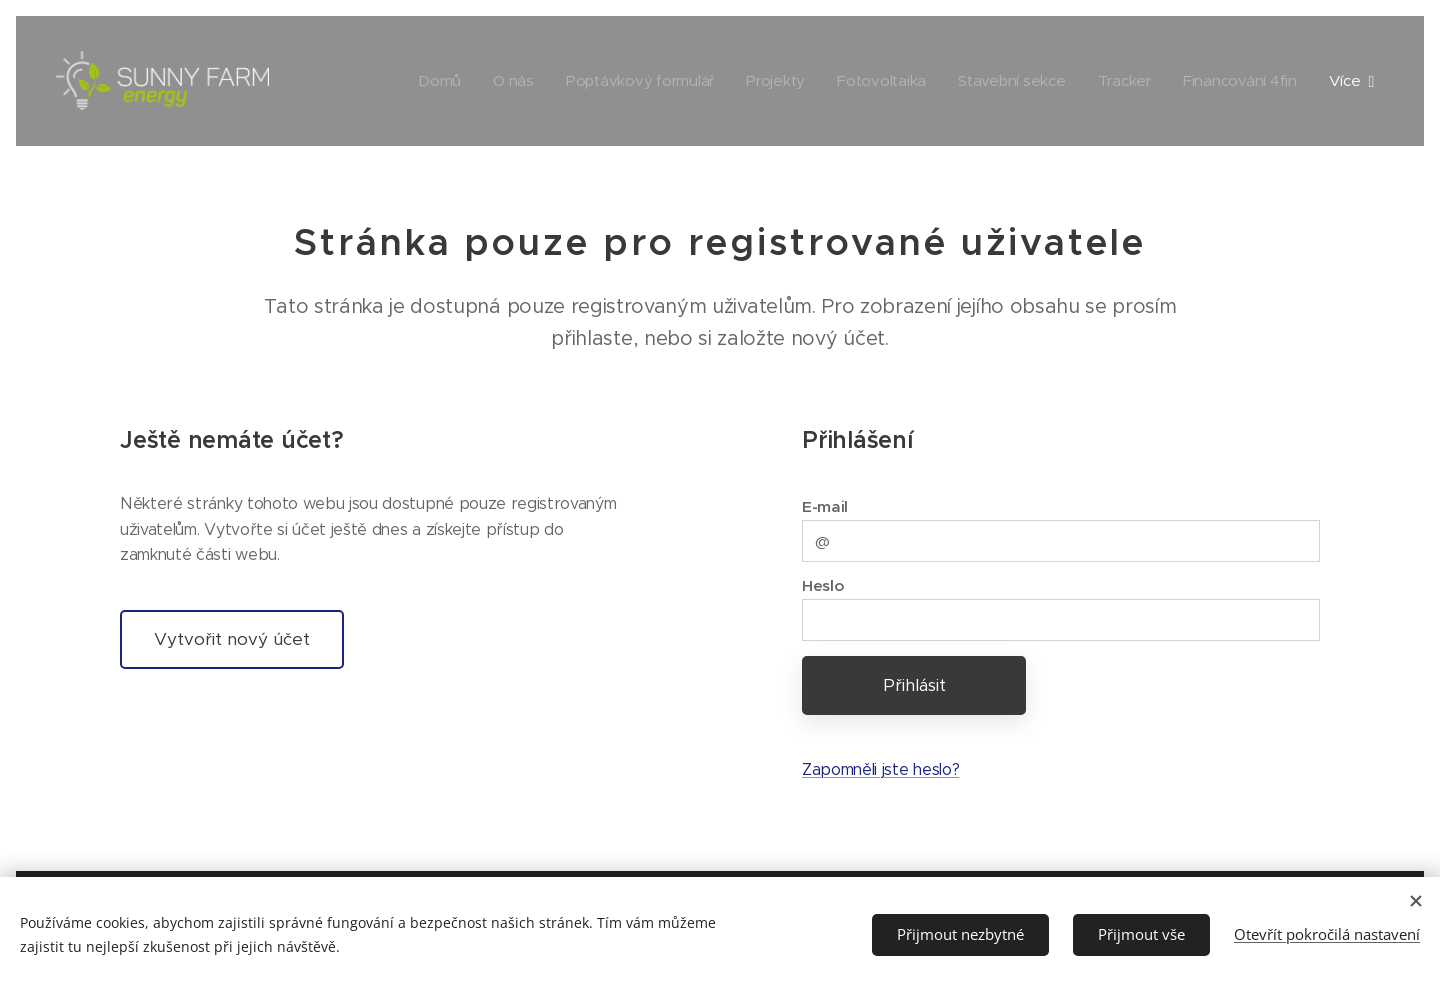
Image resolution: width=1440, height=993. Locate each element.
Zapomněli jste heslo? (880, 769)
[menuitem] (424, 81)
